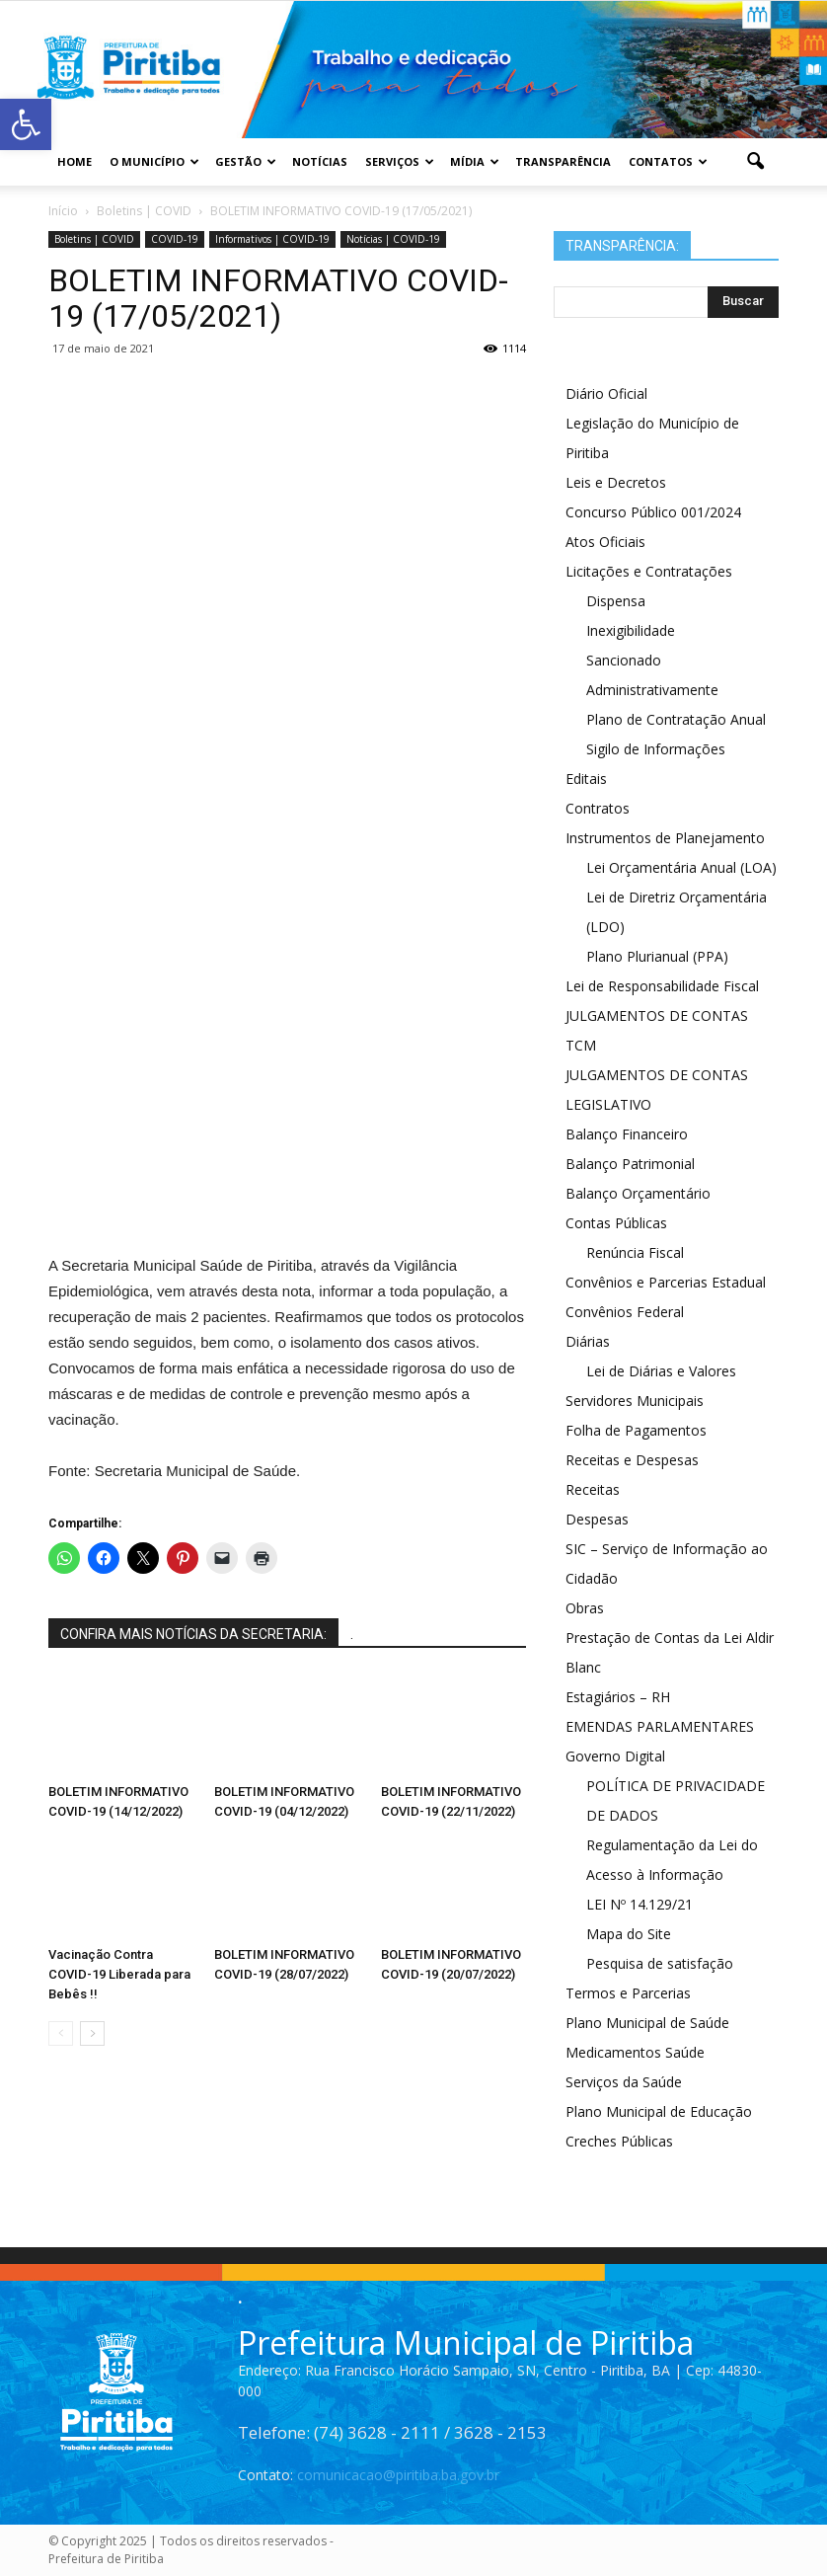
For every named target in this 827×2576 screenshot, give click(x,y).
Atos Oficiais (605, 541)
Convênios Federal (624, 1311)
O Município (154, 161)
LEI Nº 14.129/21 (639, 1904)
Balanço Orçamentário (638, 1193)
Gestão (245, 161)
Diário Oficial (606, 393)
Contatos (668, 161)
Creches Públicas (619, 2141)
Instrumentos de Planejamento (665, 837)
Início (63, 210)
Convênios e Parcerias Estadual (665, 1282)
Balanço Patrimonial (630, 1163)
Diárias (587, 1341)
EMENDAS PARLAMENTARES (659, 1726)
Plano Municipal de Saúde (647, 2022)
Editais (586, 778)
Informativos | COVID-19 (272, 239)
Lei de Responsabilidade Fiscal (662, 985)
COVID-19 (174, 239)
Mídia (474, 161)
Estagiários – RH (617, 1696)
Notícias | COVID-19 (393, 239)
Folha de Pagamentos (636, 1430)
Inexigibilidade (630, 630)
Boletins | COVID (94, 239)
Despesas (597, 1519)
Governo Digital (615, 1756)
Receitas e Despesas (632, 1459)
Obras (584, 1608)
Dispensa (615, 600)
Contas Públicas (616, 1222)
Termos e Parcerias (628, 1993)
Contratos (597, 808)
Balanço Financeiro (626, 1134)
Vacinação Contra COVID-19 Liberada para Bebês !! (119, 1974)
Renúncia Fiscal (635, 1252)
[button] (755, 162)
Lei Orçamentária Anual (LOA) (681, 867)
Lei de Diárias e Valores (661, 1371)
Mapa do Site (628, 1933)
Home (74, 161)
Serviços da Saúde (623, 2081)
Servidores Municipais (634, 1400)
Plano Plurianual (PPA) (657, 956)
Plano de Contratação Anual (676, 719)
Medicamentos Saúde (635, 2052)
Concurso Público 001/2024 (653, 512)
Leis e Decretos (615, 482)
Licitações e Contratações (648, 571)
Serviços (399, 161)
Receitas (592, 1489)
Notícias (319, 161)
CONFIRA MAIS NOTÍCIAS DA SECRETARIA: (193, 1634)
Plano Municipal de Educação (658, 2111)
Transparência (563, 161)
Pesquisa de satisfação (659, 1963)
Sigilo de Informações (655, 749)
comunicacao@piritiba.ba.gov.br (398, 2474)
